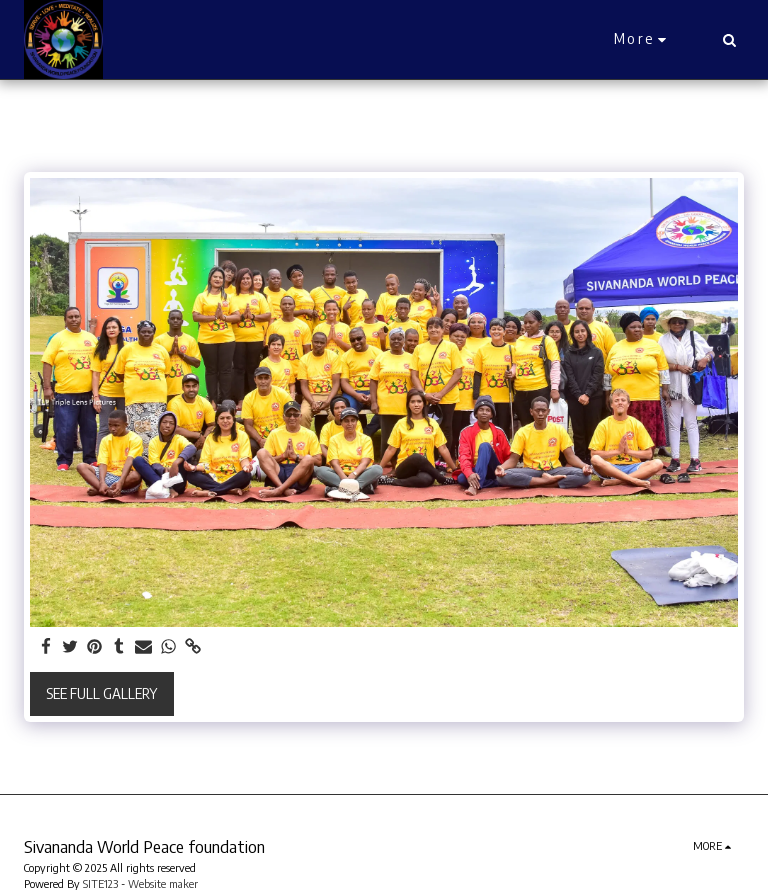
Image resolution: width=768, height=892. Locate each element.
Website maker (163, 883)
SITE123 (100, 883)
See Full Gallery (101, 693)
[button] (729, 40)
